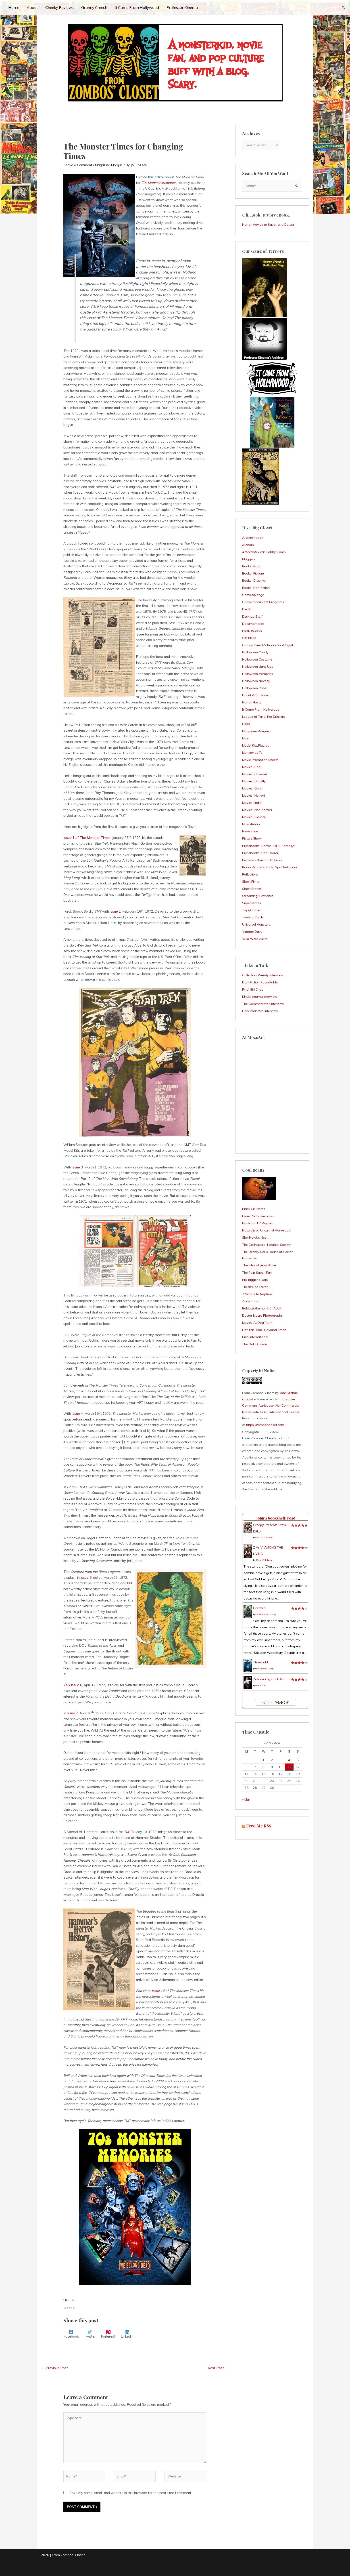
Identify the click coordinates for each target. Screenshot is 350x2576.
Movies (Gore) (252, 788)
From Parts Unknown (258, 1216)
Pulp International (255, 1337)
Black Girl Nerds (253, 1209)
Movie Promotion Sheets (260, 760)
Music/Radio (251, 824)
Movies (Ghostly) (254, 781)
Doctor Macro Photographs (262, 1315)
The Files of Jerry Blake (259, 1265)
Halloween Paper (255, 688)
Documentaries (253, 624)
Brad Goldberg (264, 1560)
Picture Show (252, 838)
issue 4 (77, 1413)
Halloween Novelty (256, 681)
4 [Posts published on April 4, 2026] (289, 1760)
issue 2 (115, 911)
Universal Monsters (256, 924)
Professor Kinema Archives (262, 860)
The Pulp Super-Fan (257, 1273)
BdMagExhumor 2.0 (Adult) (262, 1308)
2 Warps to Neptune (257, 1294)
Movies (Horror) (253, 795)
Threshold (260, 1662)
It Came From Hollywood (260, 709)
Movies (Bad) (251, 767)
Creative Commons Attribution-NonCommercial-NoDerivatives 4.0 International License (271, 1405)
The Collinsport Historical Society (266, 1245)
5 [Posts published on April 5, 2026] (298, 1760)
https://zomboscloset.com (265, 1425)
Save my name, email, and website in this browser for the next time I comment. (130, 2493)
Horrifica (259, 1608)
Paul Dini (261, 1685)
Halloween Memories (257, 674)
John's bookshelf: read (275, 1517)
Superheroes (251, 903)
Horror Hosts (251, 702)
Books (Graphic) (254, 581)
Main (245, 738)
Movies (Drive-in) (254, 774)
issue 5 (86, 1577)
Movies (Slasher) (254, 817)
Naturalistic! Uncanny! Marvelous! (266, 1230)
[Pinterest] (108, 2334)
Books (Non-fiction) (256, 588)
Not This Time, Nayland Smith (264, 1330)
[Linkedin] (127, 2334)
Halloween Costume (257, 659)
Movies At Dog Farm (257, 1323)
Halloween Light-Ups (257, 667)
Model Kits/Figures (255, 745)
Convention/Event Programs (263, 602)
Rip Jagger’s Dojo (255, 1280)
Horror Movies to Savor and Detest (268, 225)
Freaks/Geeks (252, 631)
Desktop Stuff (252, 617)
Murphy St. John (265, 1668)
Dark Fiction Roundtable (260, 982)
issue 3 (77, 1167)
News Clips (250, 831)
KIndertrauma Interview (259, 997)
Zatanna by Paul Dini (268, 1679)
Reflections (250, 874)
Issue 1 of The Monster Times (86, 838)
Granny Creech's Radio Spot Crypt (267, 645)
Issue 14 (158, 1991)
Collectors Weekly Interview (262, 975)
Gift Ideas (249, 638)
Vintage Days (252, 932)
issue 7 (72, 1713)
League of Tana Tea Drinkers (263, 717)
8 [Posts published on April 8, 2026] (263, 1767)
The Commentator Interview (263, 1004)
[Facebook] (71, 2334)
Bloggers (248, 559)
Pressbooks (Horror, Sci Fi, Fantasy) (268, 846)
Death (246, 609)
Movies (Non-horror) (257, 810)
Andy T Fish (251, 1301)
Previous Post (55, 2368)
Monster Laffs (252, 753)
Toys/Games (251, 910)
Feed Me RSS (258, 1826)
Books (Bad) (251, 566)
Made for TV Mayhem (258, 1223)
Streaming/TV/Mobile (257, 896)
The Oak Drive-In (254, 1344)
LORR (246, 724)
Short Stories (252, 889)
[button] (344, 8)
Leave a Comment (77, 165)
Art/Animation (252, 538)
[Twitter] (90, 2334)
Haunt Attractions (255, 695)
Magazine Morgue (109, 165)
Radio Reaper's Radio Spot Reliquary (269, 867)
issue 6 (72, 1685)
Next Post (218, 2368)
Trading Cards (252, 917)
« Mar (246, 1799)
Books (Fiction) (253, 573)
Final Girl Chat (252, 989)
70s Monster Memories (158, 183)
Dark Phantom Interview (260, 1011)
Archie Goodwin (264, 1537)
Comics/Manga (253, 595)
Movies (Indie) (252, 803)
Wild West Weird (255, 939)
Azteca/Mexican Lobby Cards (264, 552)
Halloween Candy (255, 652)
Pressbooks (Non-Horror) (260, 853)
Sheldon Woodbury (266, 1614)
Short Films (250, 882)
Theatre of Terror (255, 1287)
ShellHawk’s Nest (254, 1237)
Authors (248, 545)
